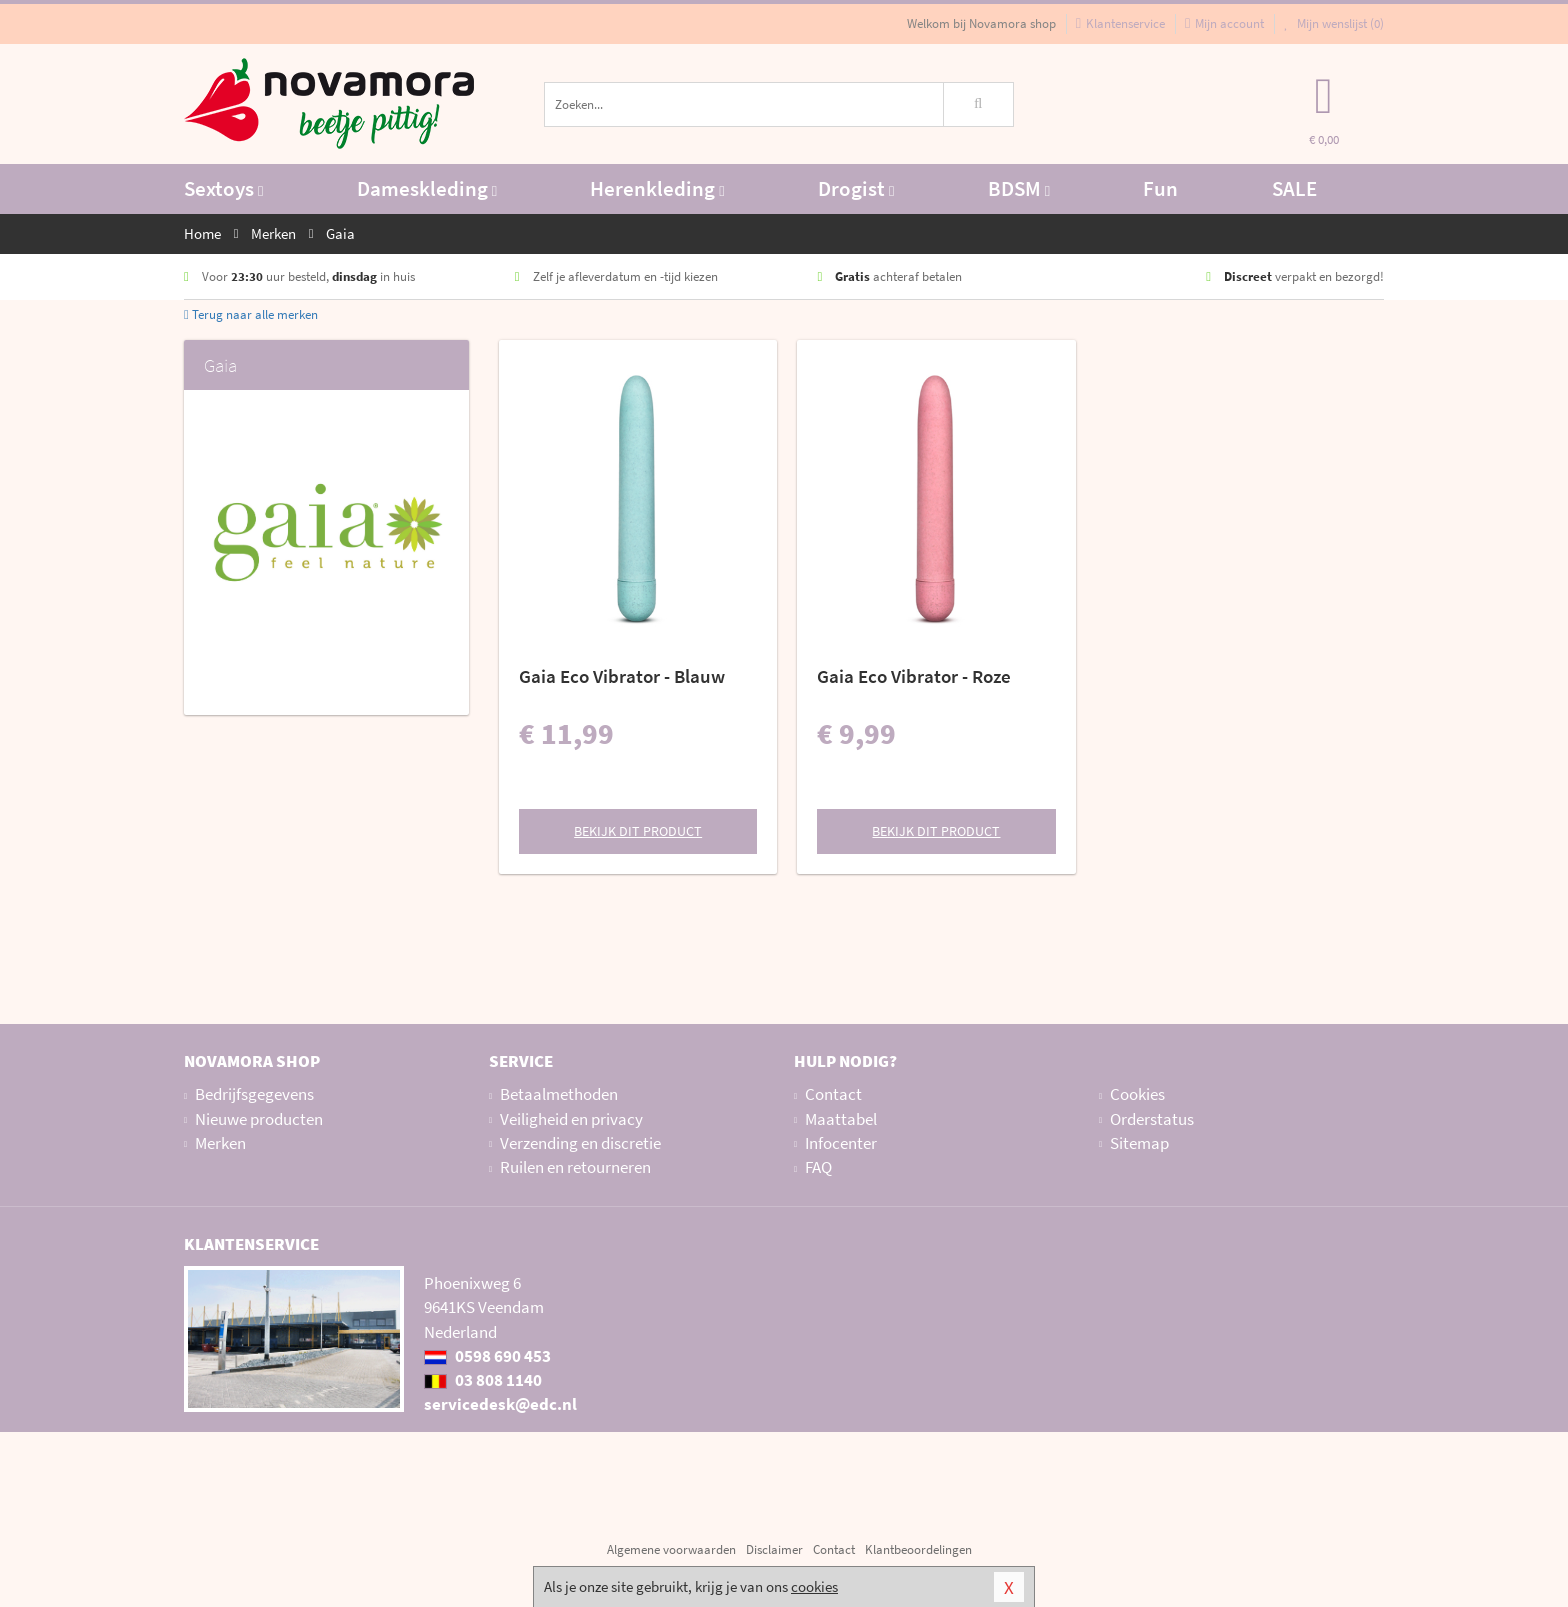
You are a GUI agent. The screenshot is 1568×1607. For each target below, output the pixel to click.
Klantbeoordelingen (918, 1549)
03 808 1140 (483, 1380)
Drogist (856, 188)
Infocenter (841, 1143)
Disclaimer (774, 1549)
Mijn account (1224, 23)
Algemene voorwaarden (671, 1549)
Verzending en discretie (580, 1143)
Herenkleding (657, 188)
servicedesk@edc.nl (500, 1404)
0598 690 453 (487, 1356)
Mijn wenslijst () (1334, 23)
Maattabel (841, 1119)
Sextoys (223, 188)
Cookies (1137, 1094)
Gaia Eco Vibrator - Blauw (622, 676)
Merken (220, 1143)
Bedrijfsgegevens (254, 1094)
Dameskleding (427, 188)
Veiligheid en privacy (571, 1119)
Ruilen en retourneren (575, 1167)
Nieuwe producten (259, 1119)
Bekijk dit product (638, 831)
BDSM (1019, 188)
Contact (833, 1094)
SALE (1294, 188)
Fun (1160, 188)
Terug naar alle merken (251, 314)
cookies (814, 1586)
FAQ (818, 1167)
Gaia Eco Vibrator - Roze (914, 676)
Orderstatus (1152, 1119)
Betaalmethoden (559, 1094)
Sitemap (1139, 1143)
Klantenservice (1120, 23)
